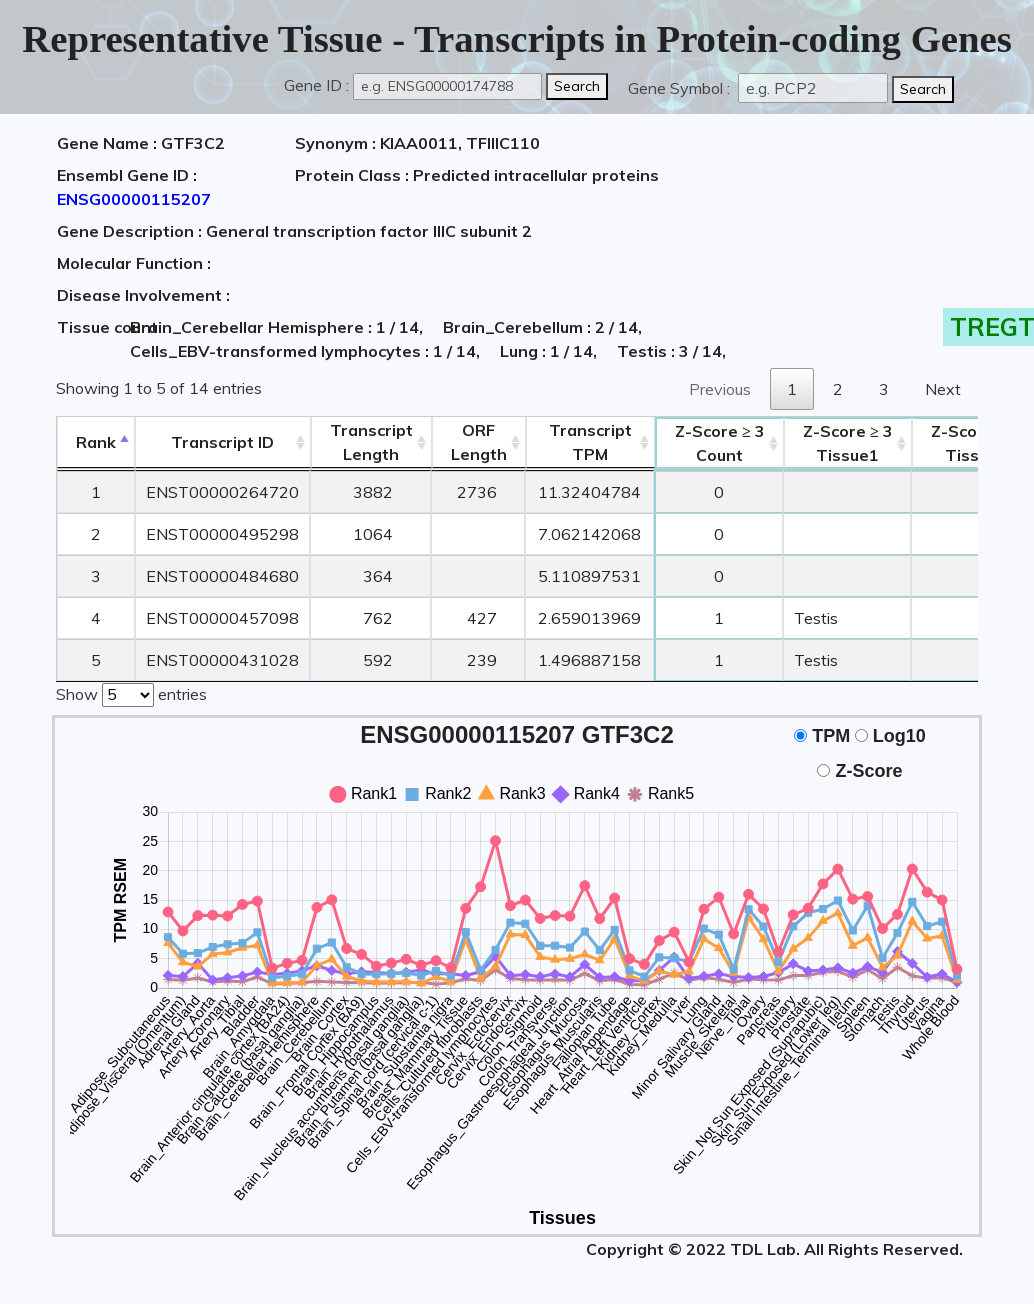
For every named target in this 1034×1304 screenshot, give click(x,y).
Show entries (131, 693)
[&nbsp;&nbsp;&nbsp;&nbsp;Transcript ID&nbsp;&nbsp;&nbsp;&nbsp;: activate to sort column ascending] (222, 442)
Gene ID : (316, 85)
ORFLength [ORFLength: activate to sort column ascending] (479, 442)
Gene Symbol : (681, 88)
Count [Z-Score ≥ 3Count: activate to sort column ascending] (720, 443)
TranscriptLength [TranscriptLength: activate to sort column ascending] (371, 442)
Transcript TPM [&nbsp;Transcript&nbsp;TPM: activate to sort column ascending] (590, 442)
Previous (720, 389)
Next (943, 389)
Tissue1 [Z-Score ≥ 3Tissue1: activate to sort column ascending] (848, 443)
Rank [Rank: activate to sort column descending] (96, 442)
